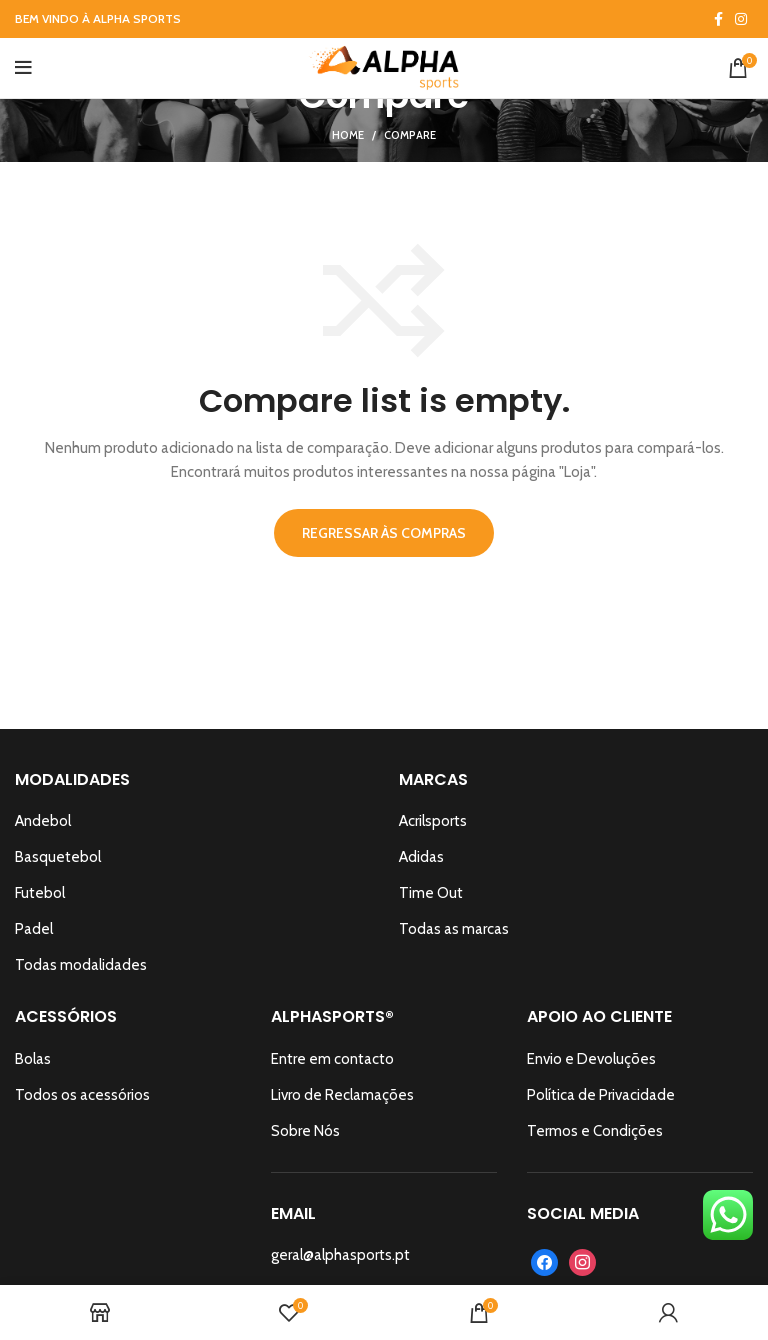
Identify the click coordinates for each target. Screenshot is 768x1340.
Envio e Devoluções (591, 1059)
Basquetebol (58, 857)
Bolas (33, 1059)
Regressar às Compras (384, 533)
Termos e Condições (595, 1131)
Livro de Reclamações (342, 1095)
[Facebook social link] (718, 19)
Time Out (431, 893)
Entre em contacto (332, 1059)
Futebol (40, 893)
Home (348, 135)
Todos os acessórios (82, 1095)
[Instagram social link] (741, 19)
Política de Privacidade (601, 1095)
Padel (34, 929)
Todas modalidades (81, 965)
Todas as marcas (454, 929)
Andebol (43, 821)
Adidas (421, 857)
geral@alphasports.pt (340, 1255)
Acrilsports (433, 821)
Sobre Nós (305, 1131)
